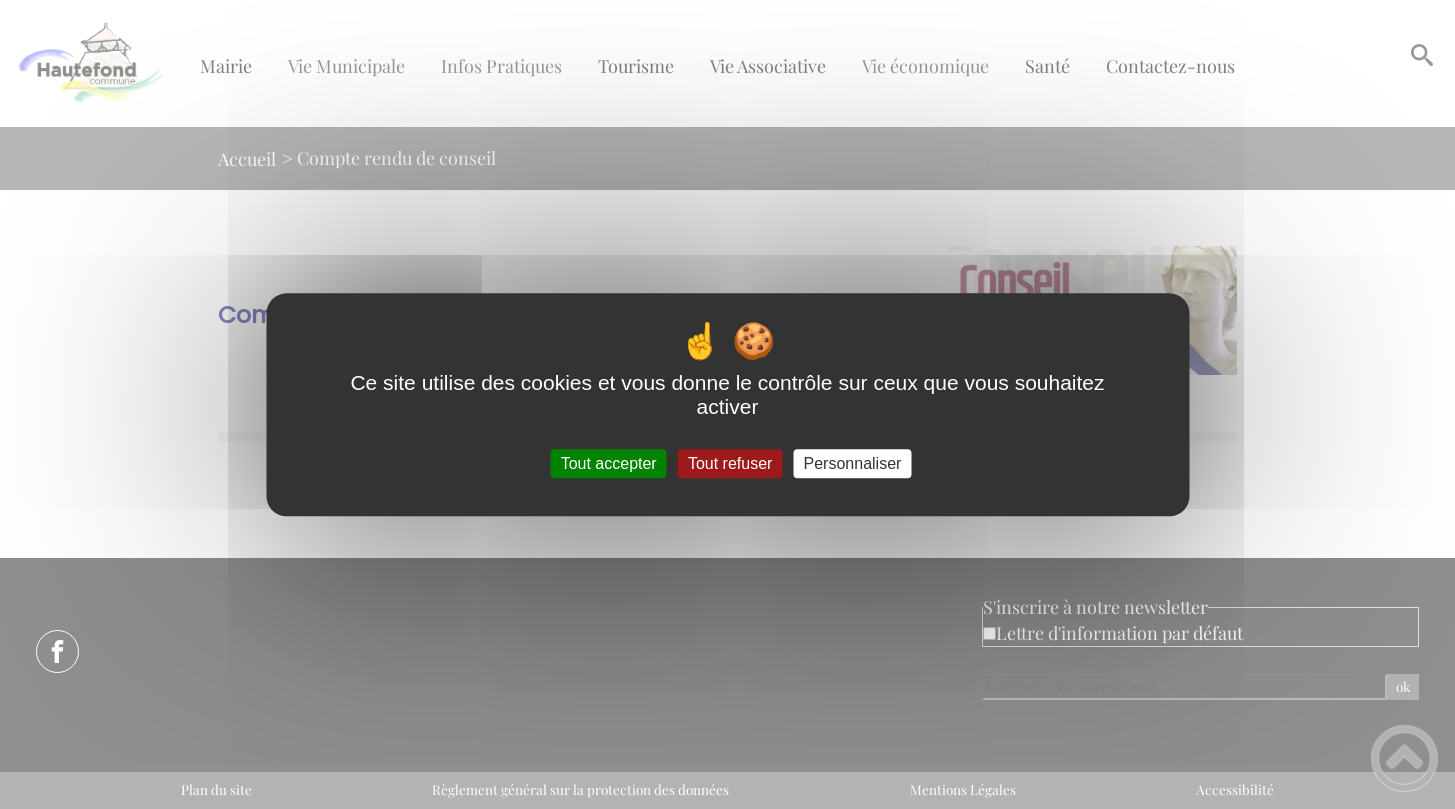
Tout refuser (730, 463)
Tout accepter (609, 463)
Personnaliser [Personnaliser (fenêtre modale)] (853, 463)
